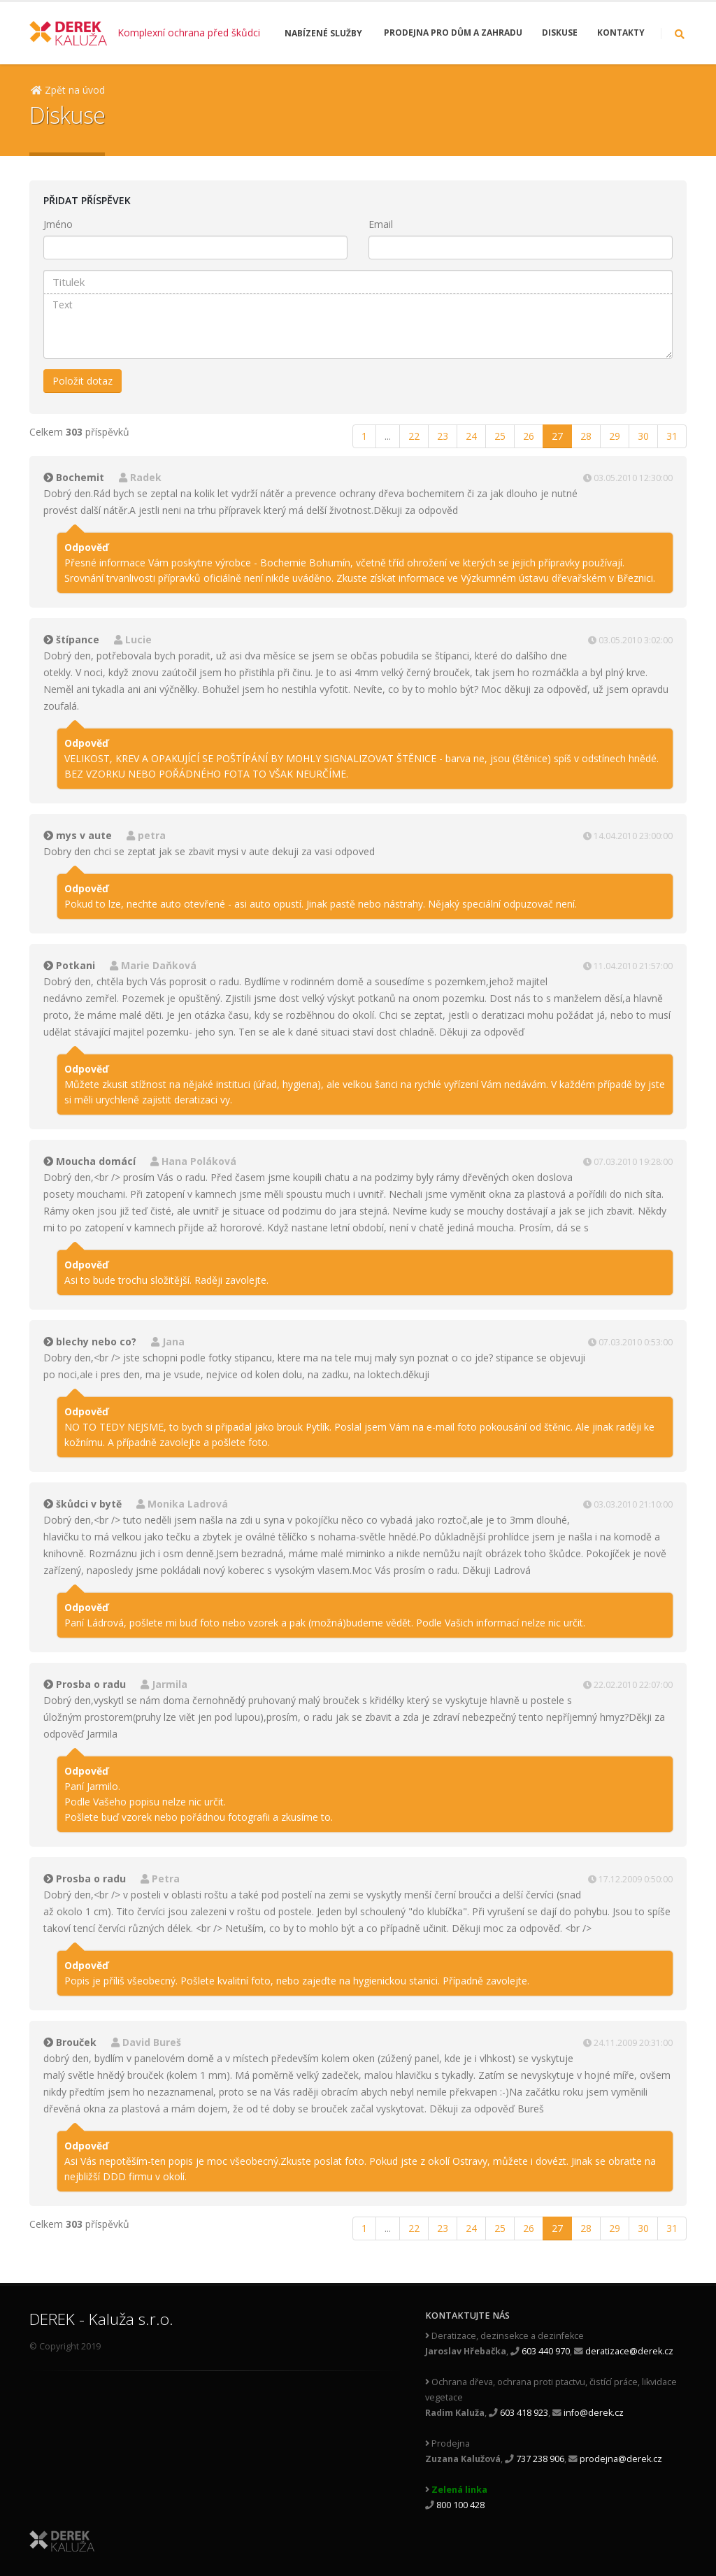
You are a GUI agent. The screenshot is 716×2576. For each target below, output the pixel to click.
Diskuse (560, 32)
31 (672, 436)
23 (442, 436)
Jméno (58, 224)
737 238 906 (540, 2459)
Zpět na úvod (68, 89)
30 (643, 436)
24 (471, 436)
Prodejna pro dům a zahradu (453, 32)
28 (586, 436)
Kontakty (621, 32)
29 (614, 436)
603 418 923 (524, 2413)
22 (414, 436)
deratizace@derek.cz (629, 2351)
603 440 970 (546, 2351)
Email (380, 224)
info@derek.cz (594, 2413)
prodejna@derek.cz (621, 2459)
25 (500, 436)
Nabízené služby (323, 33)
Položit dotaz (82, 380)
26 (528, 436)
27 (557, 436)
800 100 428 (460, 2505)
